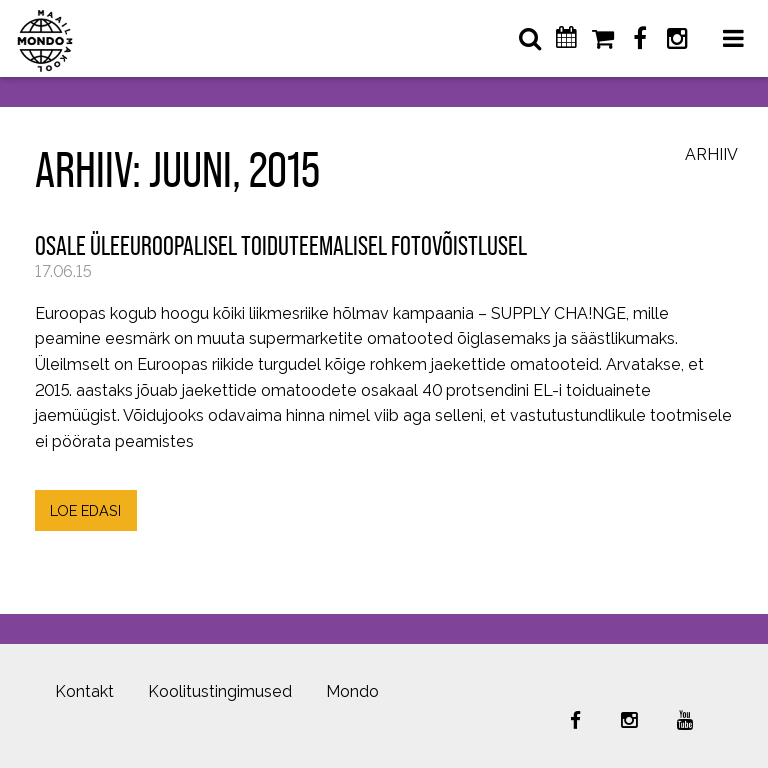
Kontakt (84, 691)
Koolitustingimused (220, 691)
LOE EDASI (85, 510)
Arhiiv (711, 155)
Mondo (352, 691)
